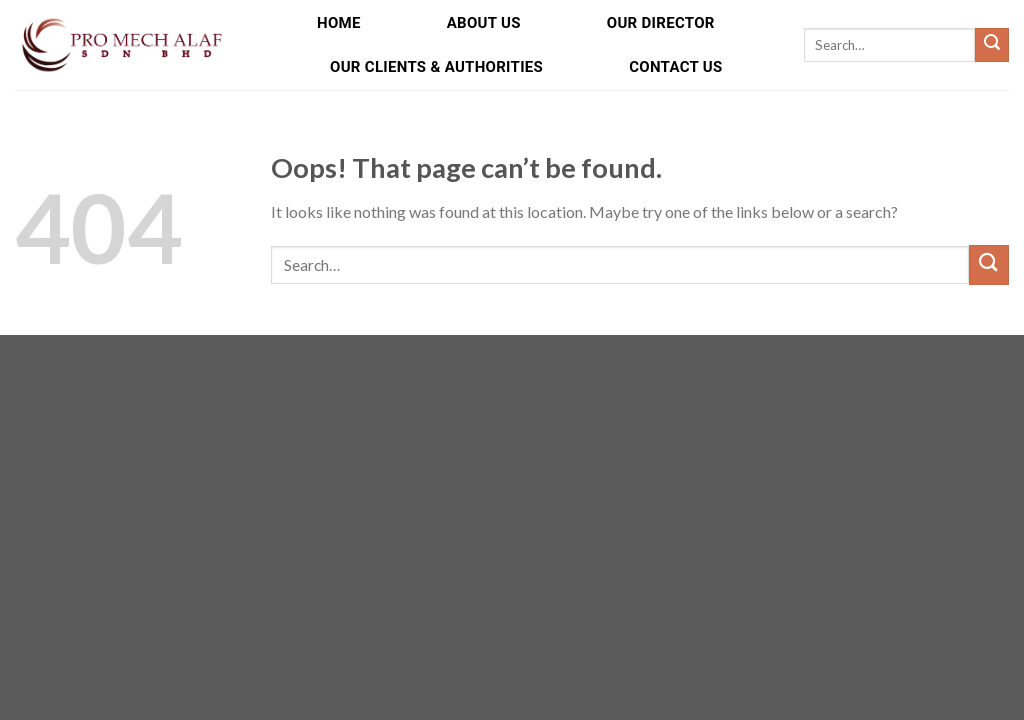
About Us (484, 23)
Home (339, 23)
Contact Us (675, 67)
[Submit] (992, 45)
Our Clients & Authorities (436, 67)
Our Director (661, 23)
